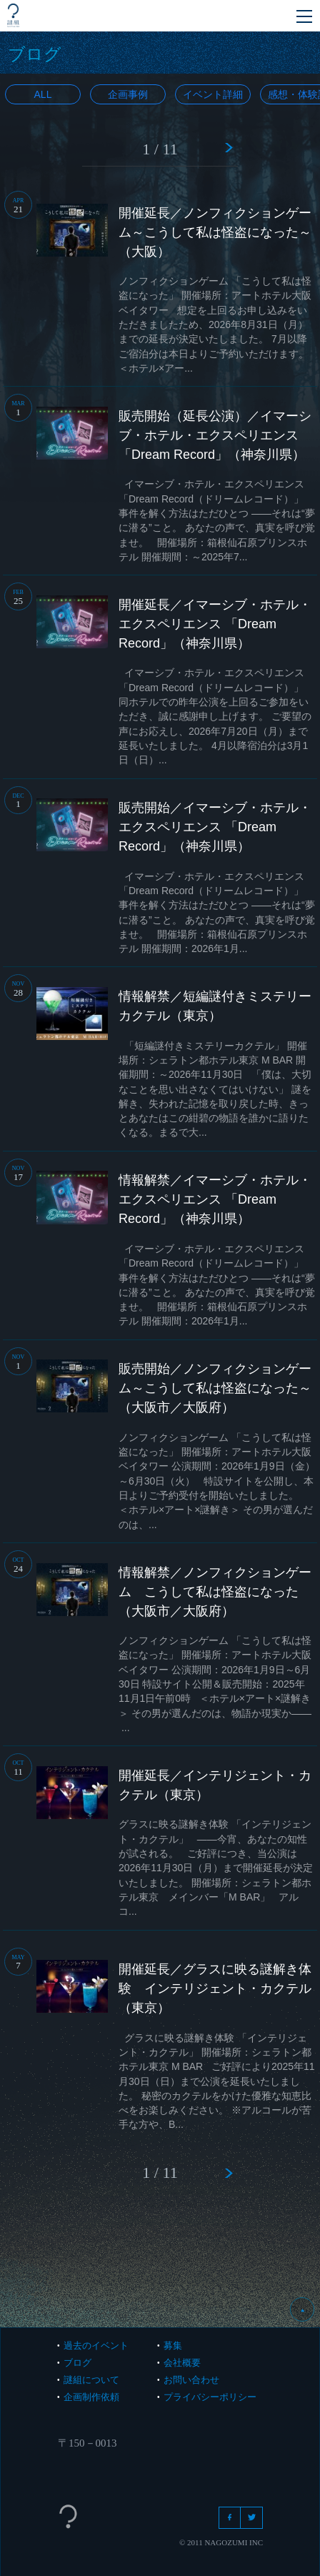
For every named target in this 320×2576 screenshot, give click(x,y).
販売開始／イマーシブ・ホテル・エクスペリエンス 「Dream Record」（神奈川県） (215, 827)
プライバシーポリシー (210, 2397)
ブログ (77, 2362)
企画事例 (128, 94)
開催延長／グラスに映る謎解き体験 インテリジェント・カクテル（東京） (215, 1988)
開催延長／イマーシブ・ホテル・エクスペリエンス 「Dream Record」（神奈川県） (215, 624)
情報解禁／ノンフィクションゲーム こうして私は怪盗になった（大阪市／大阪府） (215, 1591)
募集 (173, 2345)
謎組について (91, 2379)
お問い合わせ (191, 2379)
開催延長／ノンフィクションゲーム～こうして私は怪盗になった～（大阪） (215, 232)
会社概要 (182, 2362)
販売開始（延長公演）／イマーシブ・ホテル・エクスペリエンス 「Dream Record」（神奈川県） (215, 435)
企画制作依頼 (91, 2397)
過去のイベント (96, 2345)
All (43, 94)
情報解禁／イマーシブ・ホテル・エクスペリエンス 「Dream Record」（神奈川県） (215, 1199)
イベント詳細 (213, 94)
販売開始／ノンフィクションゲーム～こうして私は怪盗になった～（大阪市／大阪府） (215, 1388)
